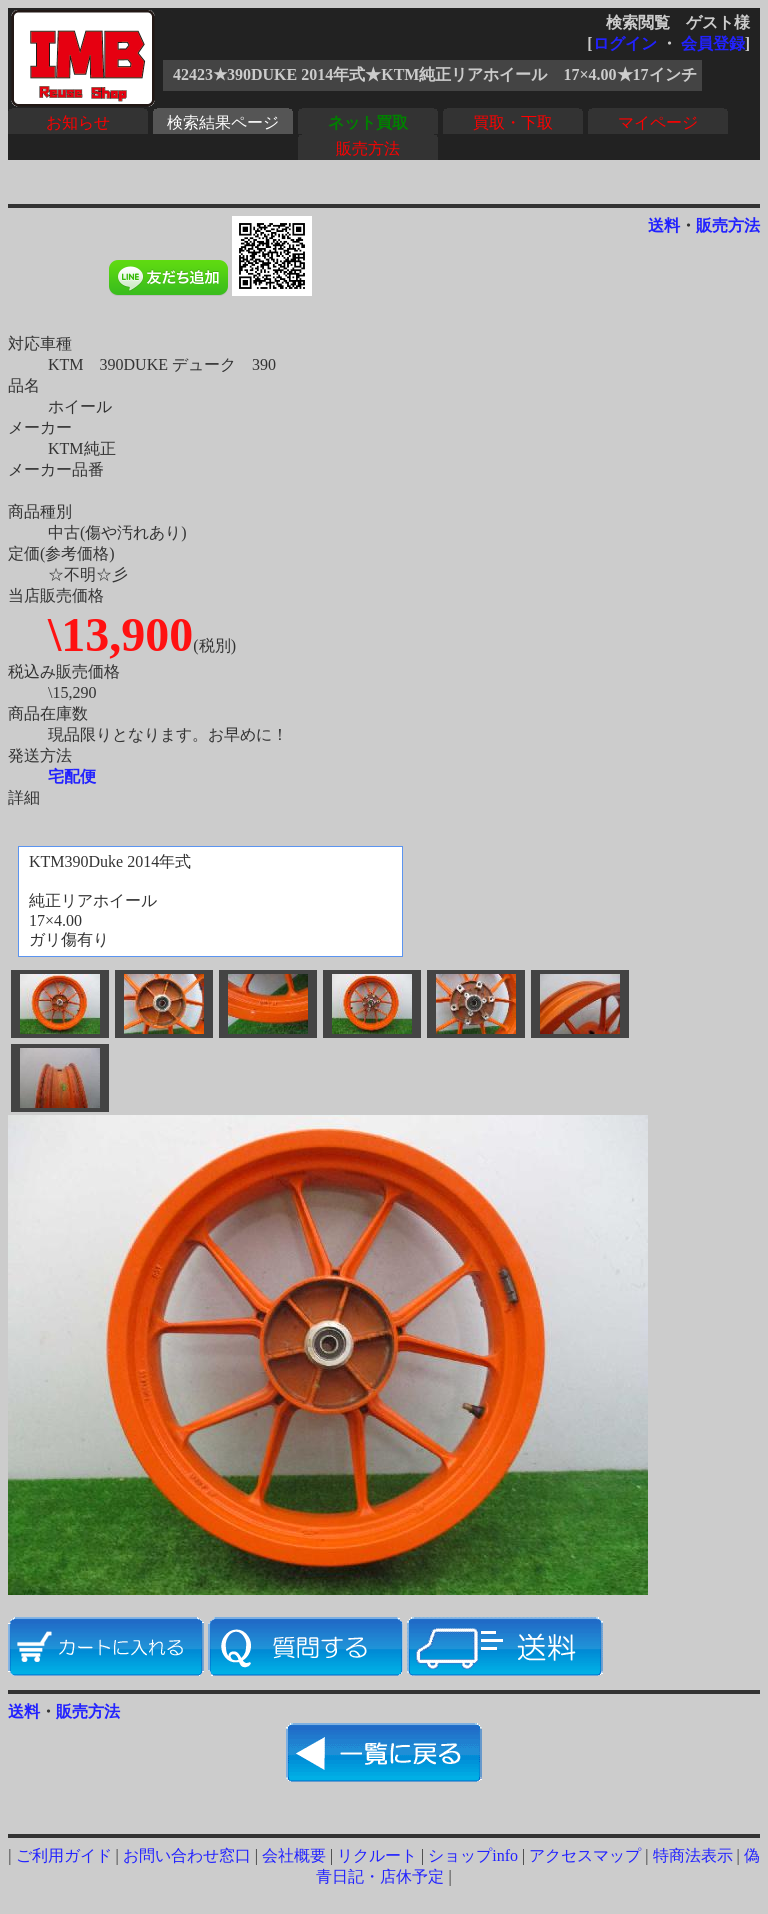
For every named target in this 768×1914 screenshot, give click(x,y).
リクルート (377, 1855)
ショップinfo (473, 1855)
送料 (664, 225)
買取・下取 (513, 122)
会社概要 (294, 1855)
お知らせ (78, 122)
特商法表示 (693, 1855)
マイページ (658, 122)
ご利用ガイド (64, 1855)
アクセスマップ (585, 1855)
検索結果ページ (223, 122)
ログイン (625, 43)
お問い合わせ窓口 (187, 1855)
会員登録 (713, 43)
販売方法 (368, 148)
